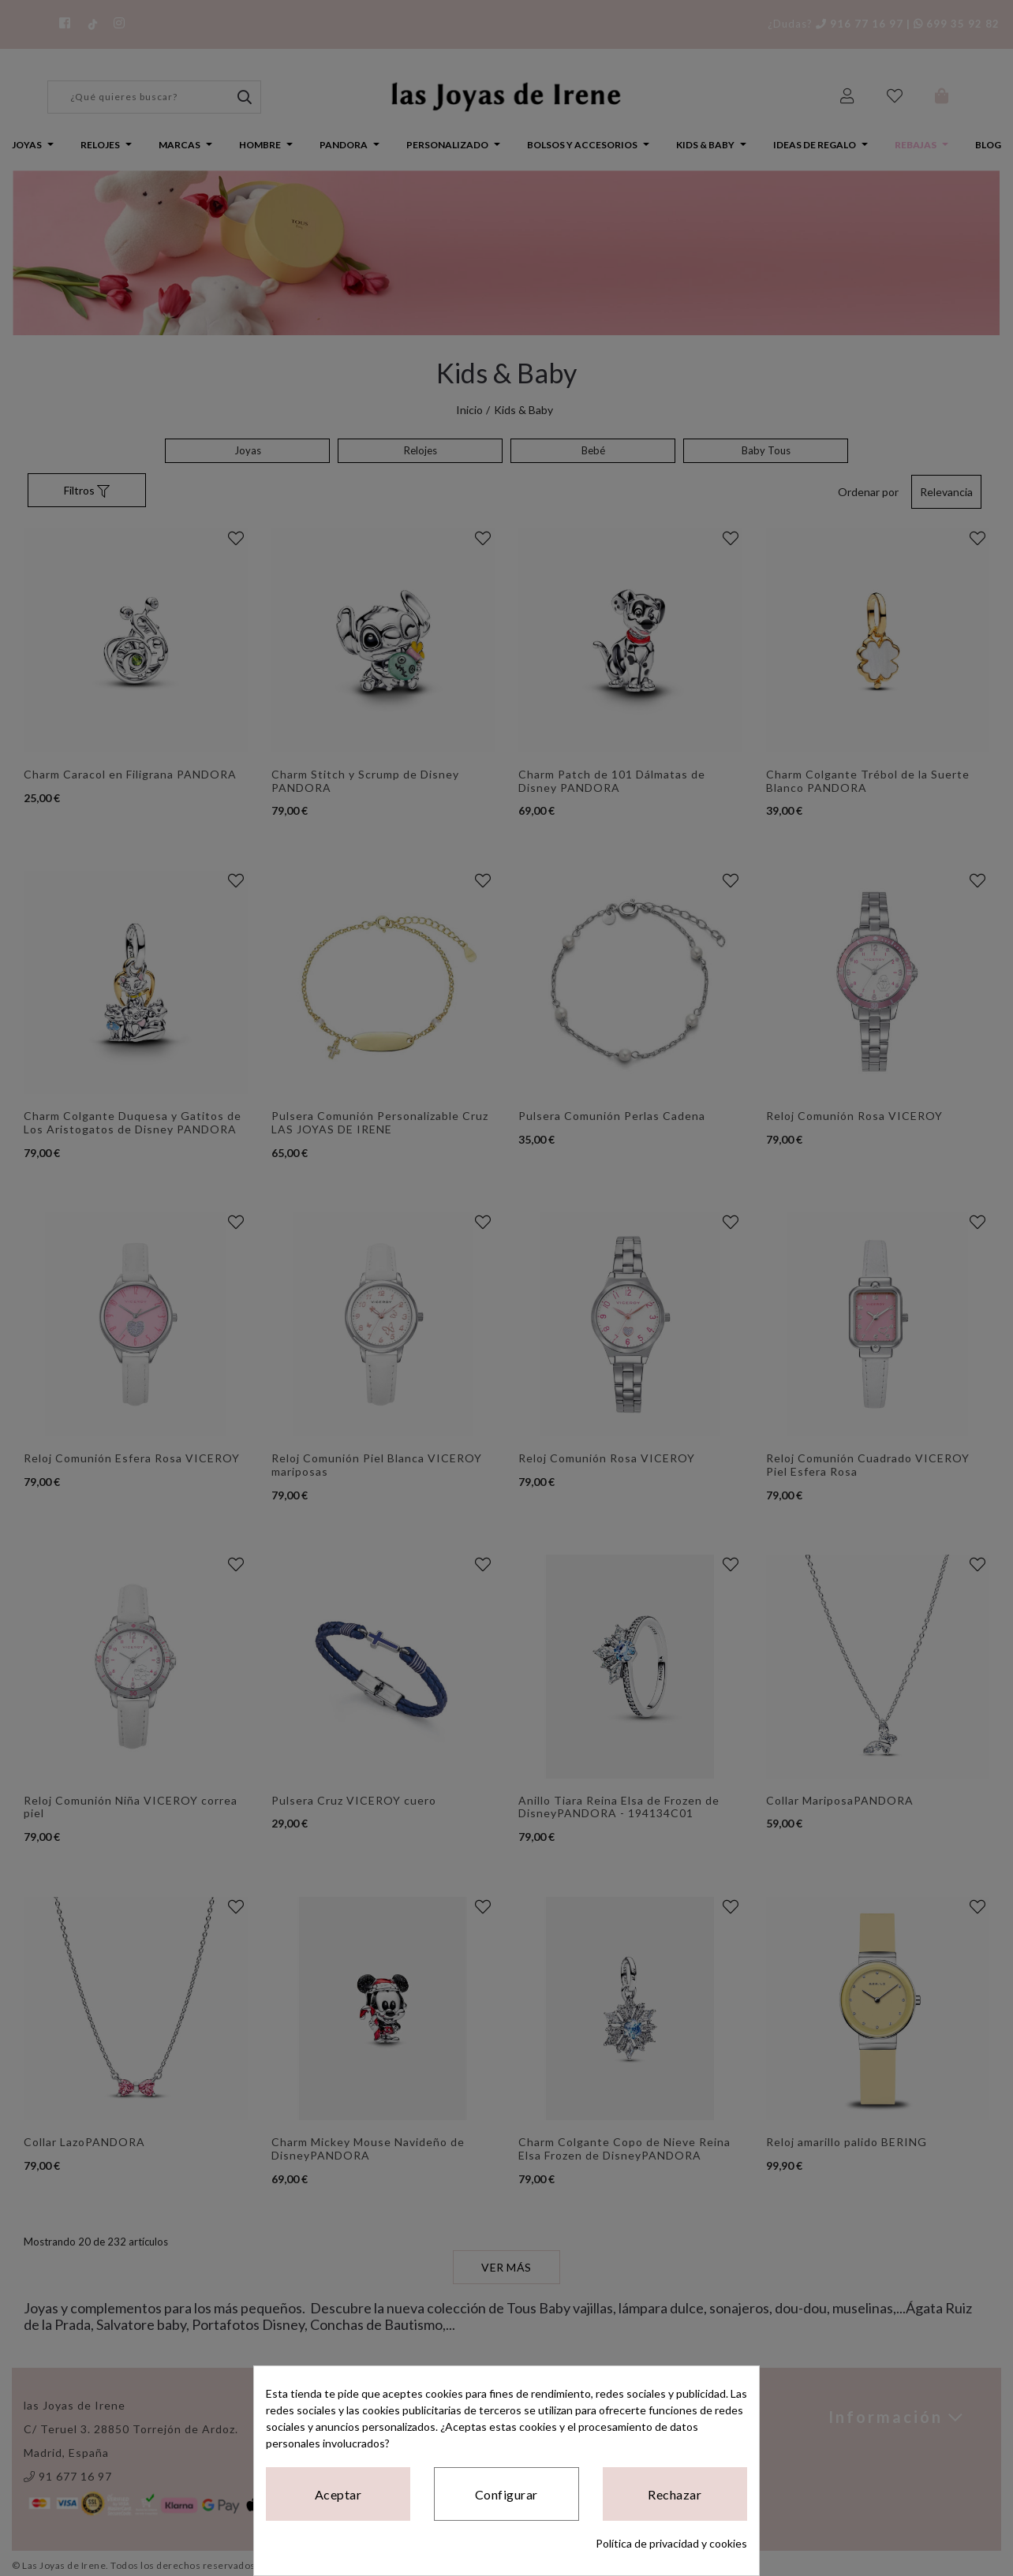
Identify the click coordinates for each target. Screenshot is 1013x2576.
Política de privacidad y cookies (671, 2543)
